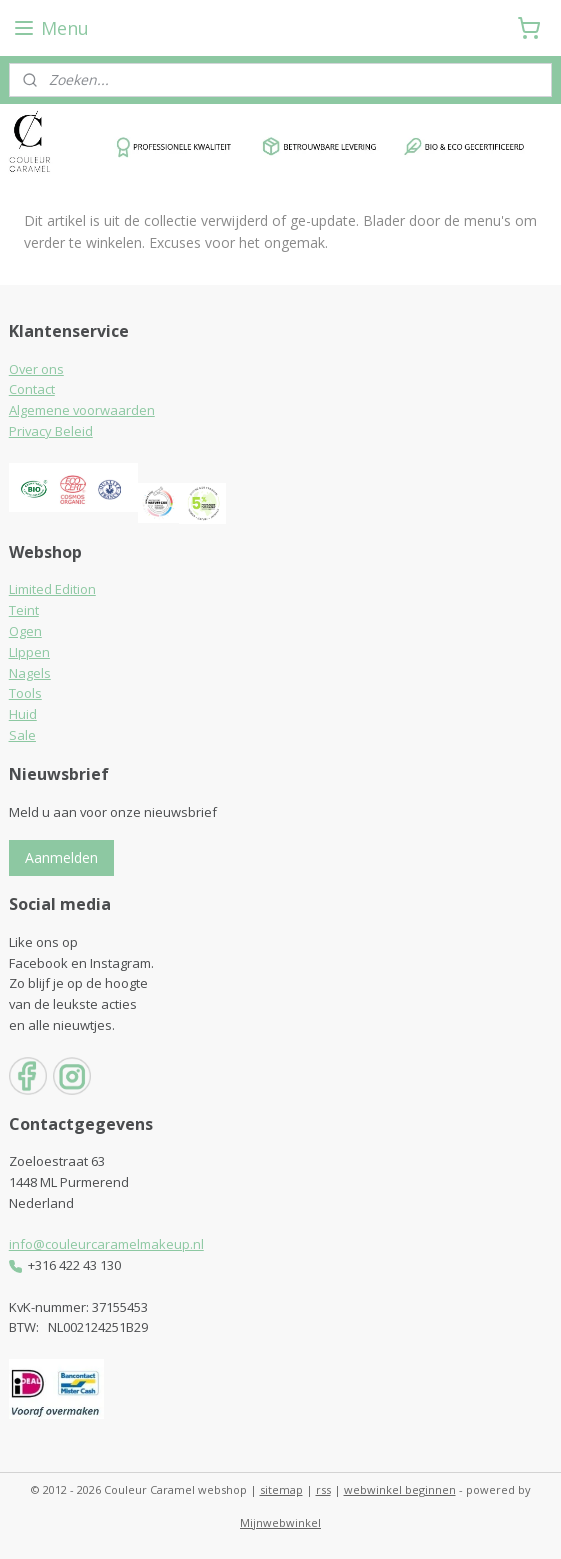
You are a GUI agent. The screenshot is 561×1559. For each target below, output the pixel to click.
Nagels (30, 673)
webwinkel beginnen (400, 1489)
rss (323, 1489)
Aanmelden (61, 857)
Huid (23, 714)
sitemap (281, 1489)
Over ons (36, 369)
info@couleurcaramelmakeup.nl (106, 1244)
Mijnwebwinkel (280, 1522)
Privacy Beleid (51, 431)
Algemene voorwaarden (82, 410)
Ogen (25, 631)
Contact (32, 389)
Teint (24, 610)
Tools (25, 693)
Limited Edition (52, 589)
